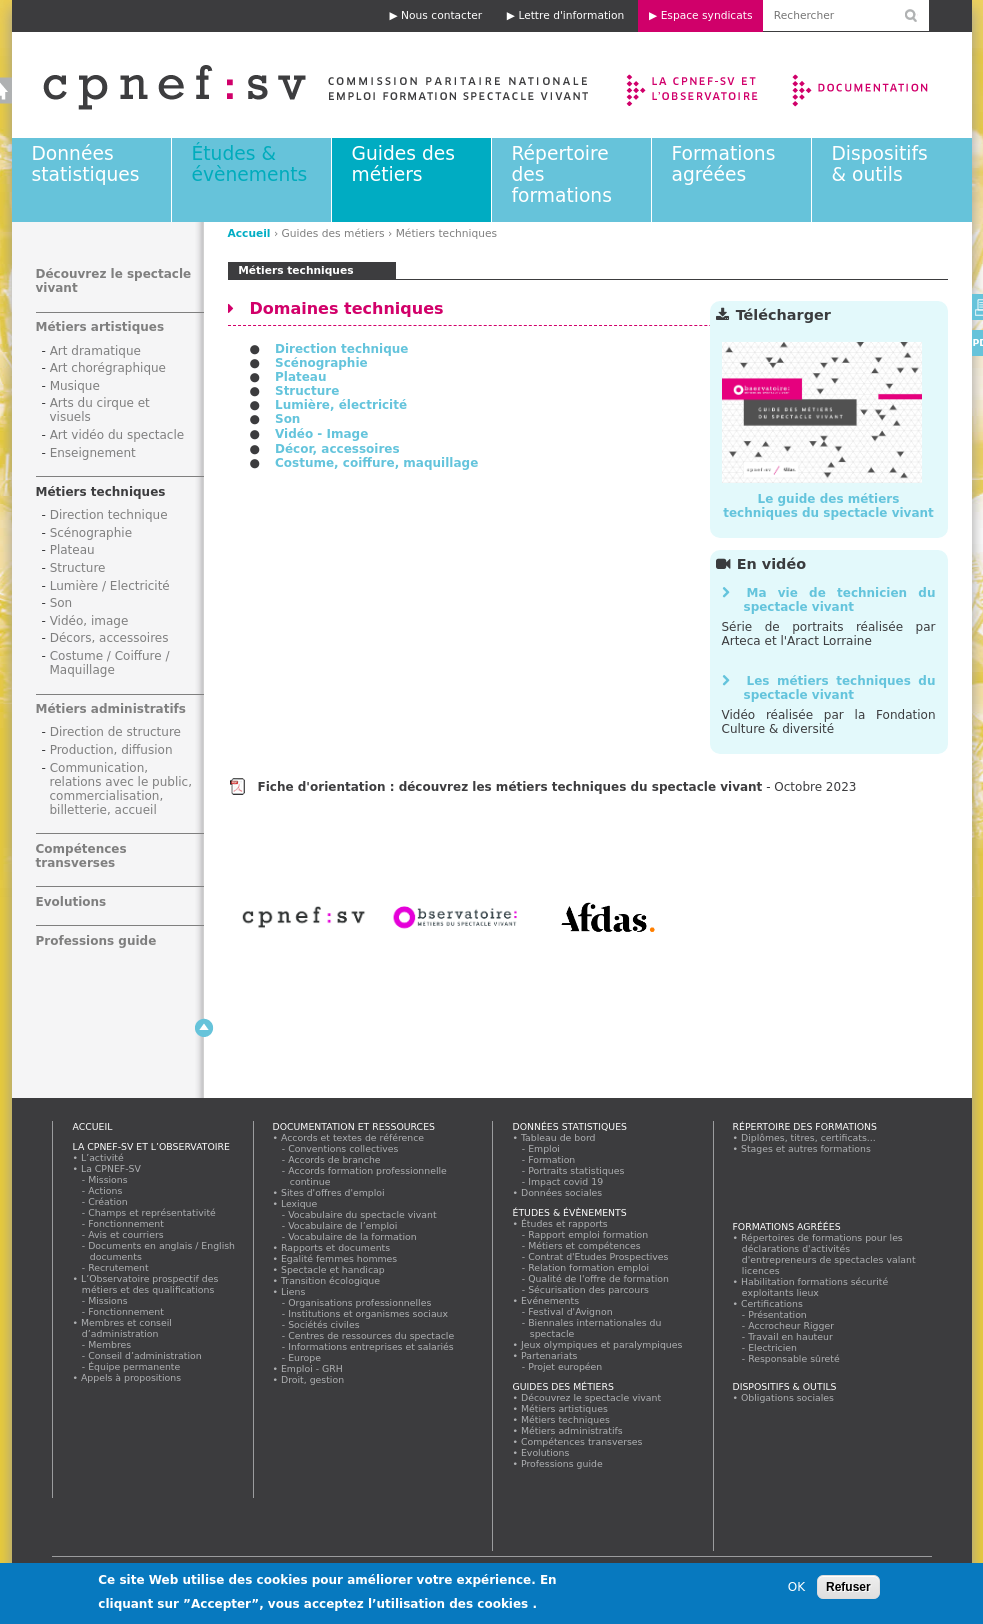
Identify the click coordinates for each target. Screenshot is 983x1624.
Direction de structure (115, 732)
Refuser (848, 1593)
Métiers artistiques (100, 327)
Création (109, 1201)
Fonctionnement (127, 1223)
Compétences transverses (81, 856)
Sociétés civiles (325, 1324)
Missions (109, 1179)
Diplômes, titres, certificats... (809, 1137)
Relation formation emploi (589, 1267)
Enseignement (93, 453)
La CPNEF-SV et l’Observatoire (694, 85)
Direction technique (342, 349)
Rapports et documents (336, 1247)
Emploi (545, 1148)
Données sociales (562, 1192)
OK (796, 1593)
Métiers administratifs (111, 709)
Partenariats (550, 1355)
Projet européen (566, 1366)
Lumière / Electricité (110, 586)
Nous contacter (441, 15)
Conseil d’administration (146, 1355)
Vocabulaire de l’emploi (343, 1225)
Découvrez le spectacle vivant (591, 1397)
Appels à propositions (131, 1377)
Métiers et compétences (585, 1245)
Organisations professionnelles (360, 1302)
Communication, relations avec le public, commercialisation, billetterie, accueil (121, 789)
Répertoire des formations (805, 1126)
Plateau (301, 377)
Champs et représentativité (153, 1212)
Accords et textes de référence (353, 1137)
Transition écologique (331, 1280)
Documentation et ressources (879, 85)
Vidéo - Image (321, 434)
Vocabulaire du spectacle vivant (363, 1214)
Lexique (299, 1203)
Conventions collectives (344, 1148)
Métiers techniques (101, 492)
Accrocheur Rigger (792, 1325)
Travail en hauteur (791, 1336)
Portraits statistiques (577, 1170)
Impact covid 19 (566, 1181)
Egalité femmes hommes (339, 1258)
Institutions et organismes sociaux (369, 1313)
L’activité (103, 1157)
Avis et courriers (127, 1234)
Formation (552, 1159)
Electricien (773, 1347)
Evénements (550, 1300)
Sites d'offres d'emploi (333, 1192)
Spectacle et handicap (333, 1269)
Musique (75, 386)
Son (287, 419)
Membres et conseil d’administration (127, 1328)
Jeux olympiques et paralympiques (602, 1344)
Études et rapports (565, 1223)
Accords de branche (335, 1159)
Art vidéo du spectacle (117, 435)
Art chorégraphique (108, 368)
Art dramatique (95, 351)
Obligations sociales (788, 1397)
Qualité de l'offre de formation (599, 1278)
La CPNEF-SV (111, 1168)
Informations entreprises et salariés (372, 1346)
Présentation (778, 1314)
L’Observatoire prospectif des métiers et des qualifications (150, 1284)
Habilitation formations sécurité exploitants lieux (815, 1287)
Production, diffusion (111, 750)
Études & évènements (250, 164)
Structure (307, 391)
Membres (110, 1344)
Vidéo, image (89, 621)
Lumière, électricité (341, 405)
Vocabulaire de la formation (353, 1236)
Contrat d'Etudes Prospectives (599, 1256)
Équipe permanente (135, 1366)
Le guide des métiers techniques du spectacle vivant (828, 506)
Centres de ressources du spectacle (372, 1335)
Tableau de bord (559, 1137)
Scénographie (321, 363)
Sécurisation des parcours (589, 1289)
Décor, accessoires (337, 449)
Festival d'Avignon (571, 1311)
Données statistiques (86, 164)
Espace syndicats (707, 15)
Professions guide (96, 941)
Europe (305, 1357)
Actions (106, 1190)
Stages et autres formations (806, 1148)
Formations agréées (724, 164)
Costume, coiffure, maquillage (376, 463)
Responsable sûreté (795, 1358)
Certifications (772, 1303)
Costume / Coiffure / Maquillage (110, 663)
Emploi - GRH (312, 1368)
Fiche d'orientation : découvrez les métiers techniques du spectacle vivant (510, 787)
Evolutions (71, 902)
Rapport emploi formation (589, 1234)
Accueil (249, 233)
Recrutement (119, 1267)
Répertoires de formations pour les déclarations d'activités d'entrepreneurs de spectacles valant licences (829, 1254)
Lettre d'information (571, 15)
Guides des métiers (403, 164)
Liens (293, 1291)
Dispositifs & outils (880, 164)
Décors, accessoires (109, 638)
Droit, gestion (313, 1379)
